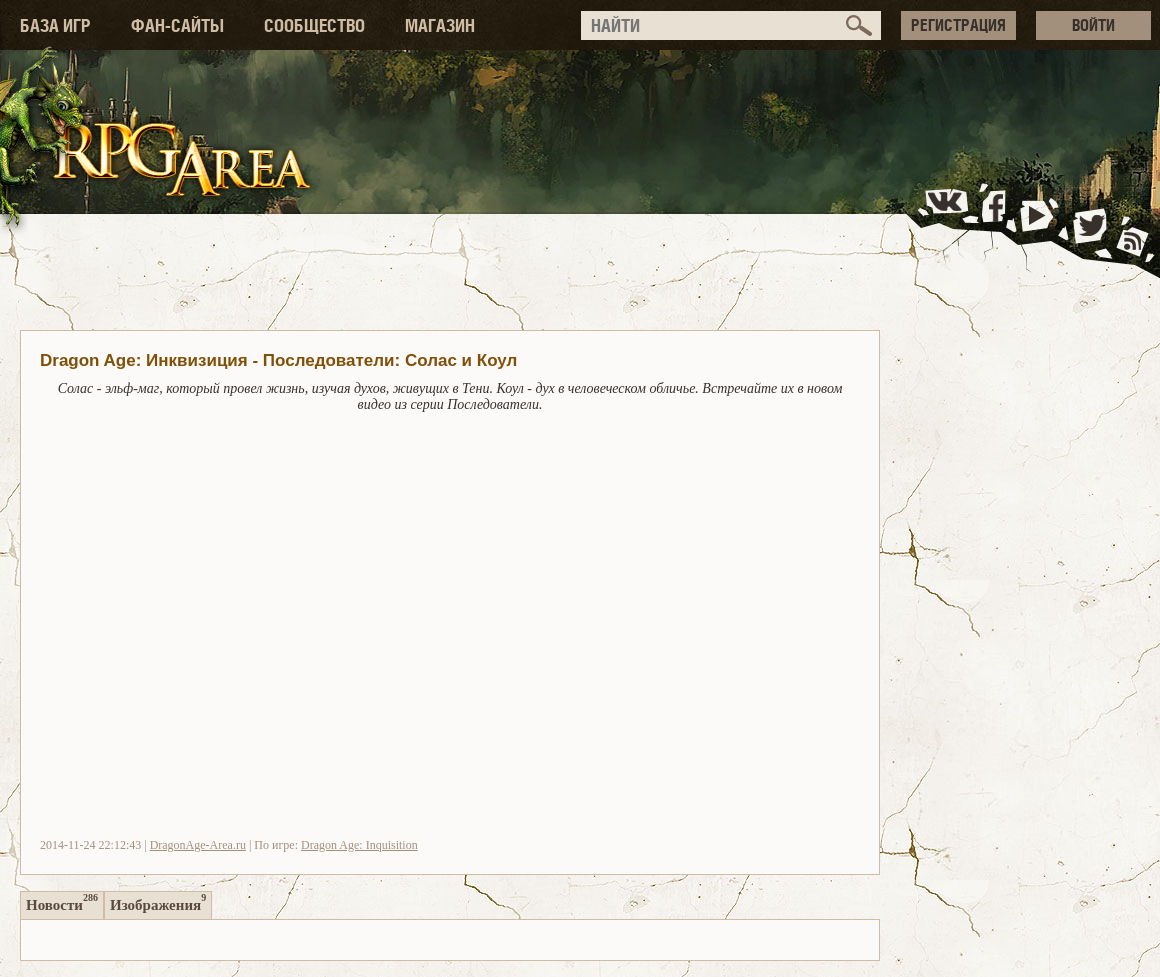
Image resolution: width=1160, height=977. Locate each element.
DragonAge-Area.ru (198, 845)
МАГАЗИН (440, 25)
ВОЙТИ (1093, 25)
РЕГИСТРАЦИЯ (958, 25)
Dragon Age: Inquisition (359, 845)
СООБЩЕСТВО (314, 25)
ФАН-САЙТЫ (177, 25)
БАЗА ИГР (55, 25)
